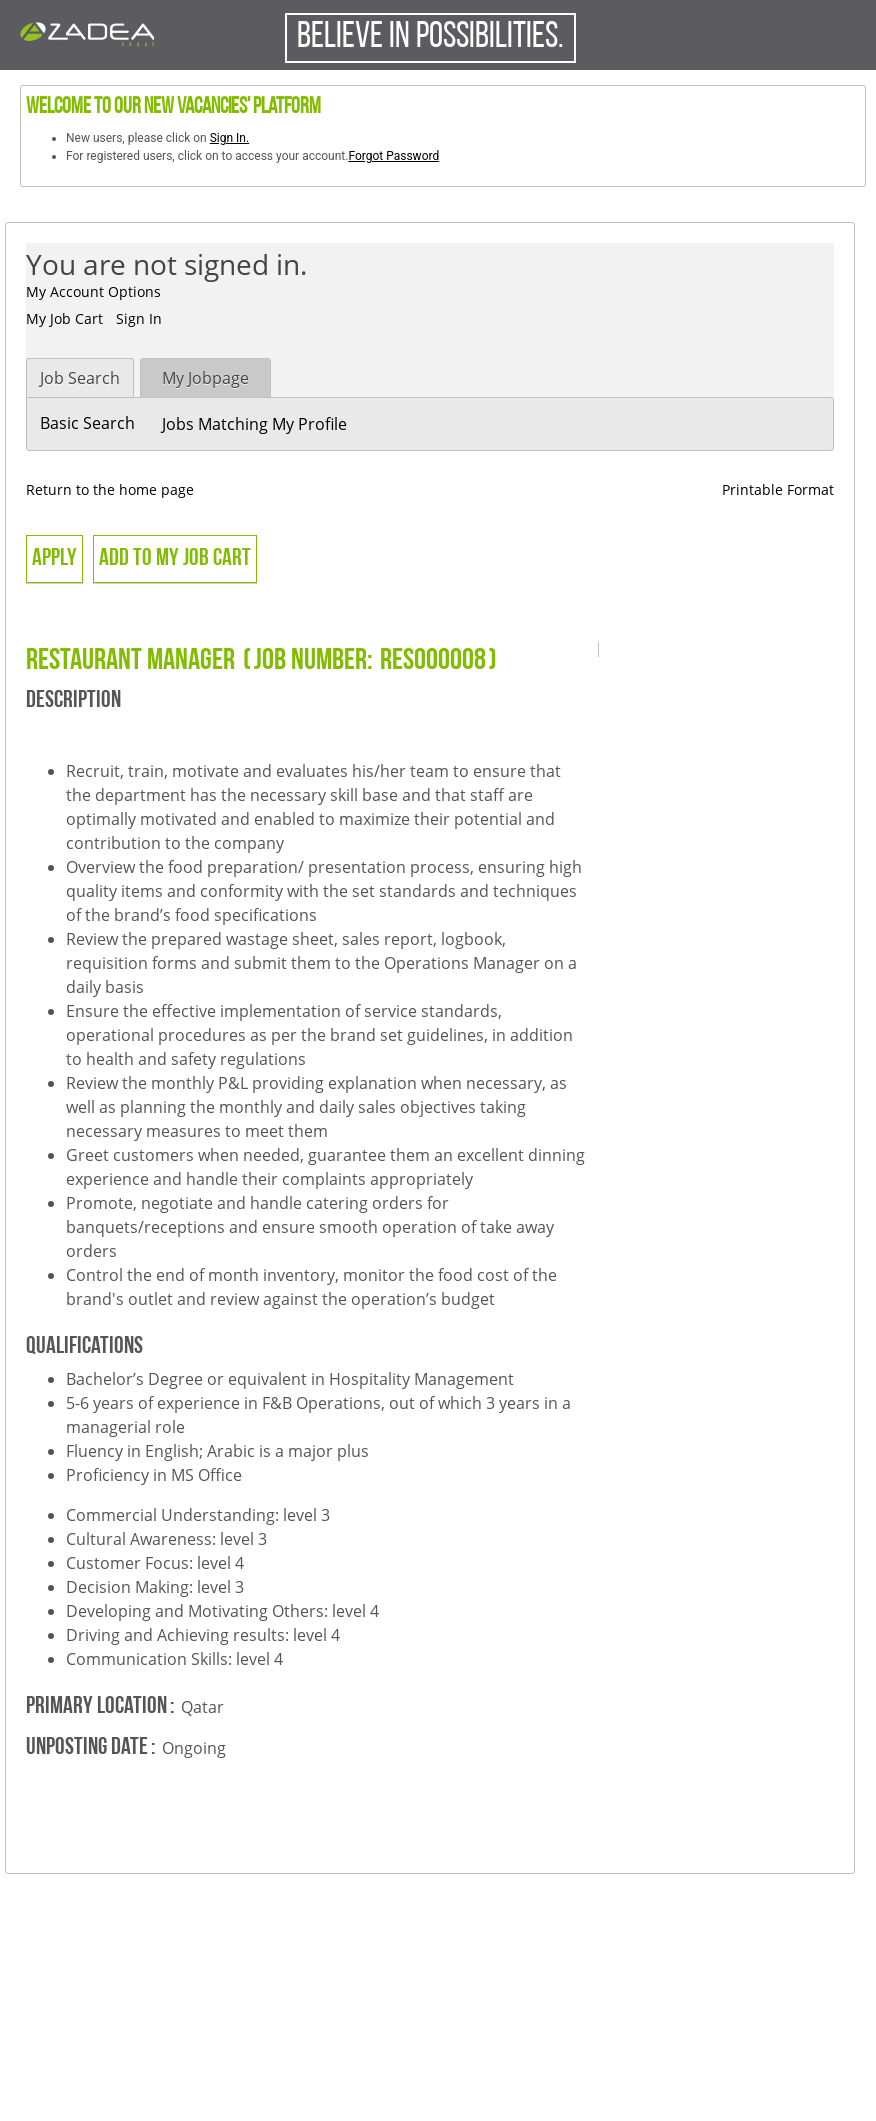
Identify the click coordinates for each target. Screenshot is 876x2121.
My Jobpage (205, 378)
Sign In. (229, 138)
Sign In (139, 318)
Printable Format (778, 489)
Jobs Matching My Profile (254, 424)
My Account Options (93, 291)
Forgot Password (393, 156)
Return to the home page (110, 489)
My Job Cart (64, 318)
